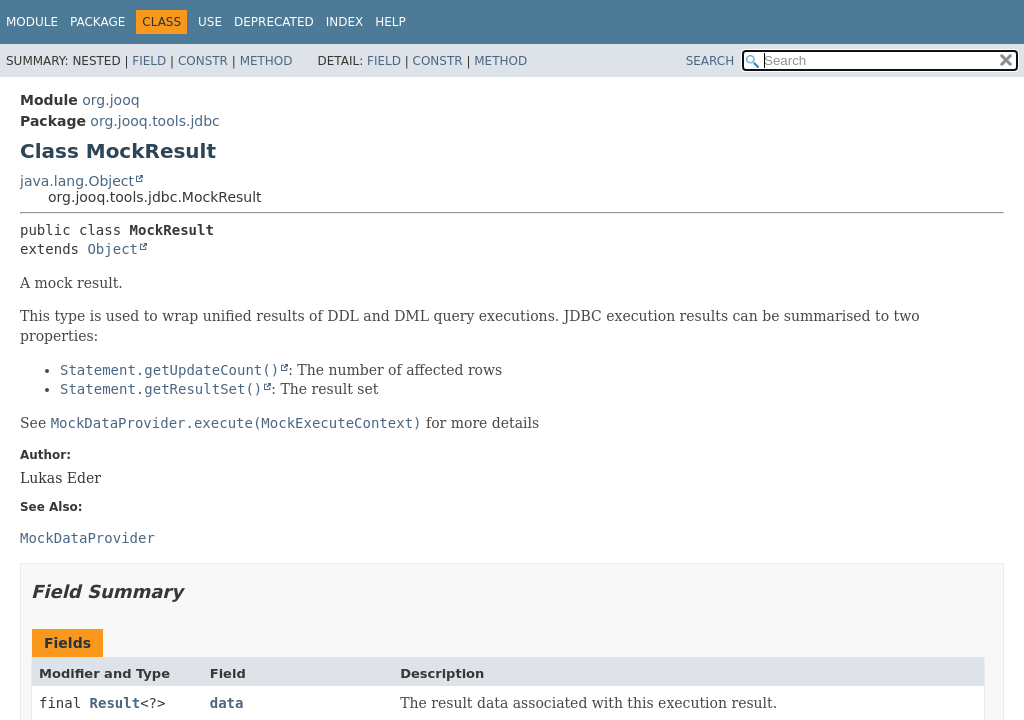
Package (97, 22)
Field (149, 61)
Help (390, 22)
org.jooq (110, 100)
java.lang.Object (77, 181)
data (227, 703)
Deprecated (274, 22)
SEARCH (710, 61)
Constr (203, 61)
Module (32, 22)
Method (266, 61)
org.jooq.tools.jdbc (154, 121)
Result (115, 703)
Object (112, 249)
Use (210, 22)
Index (345, 22)
